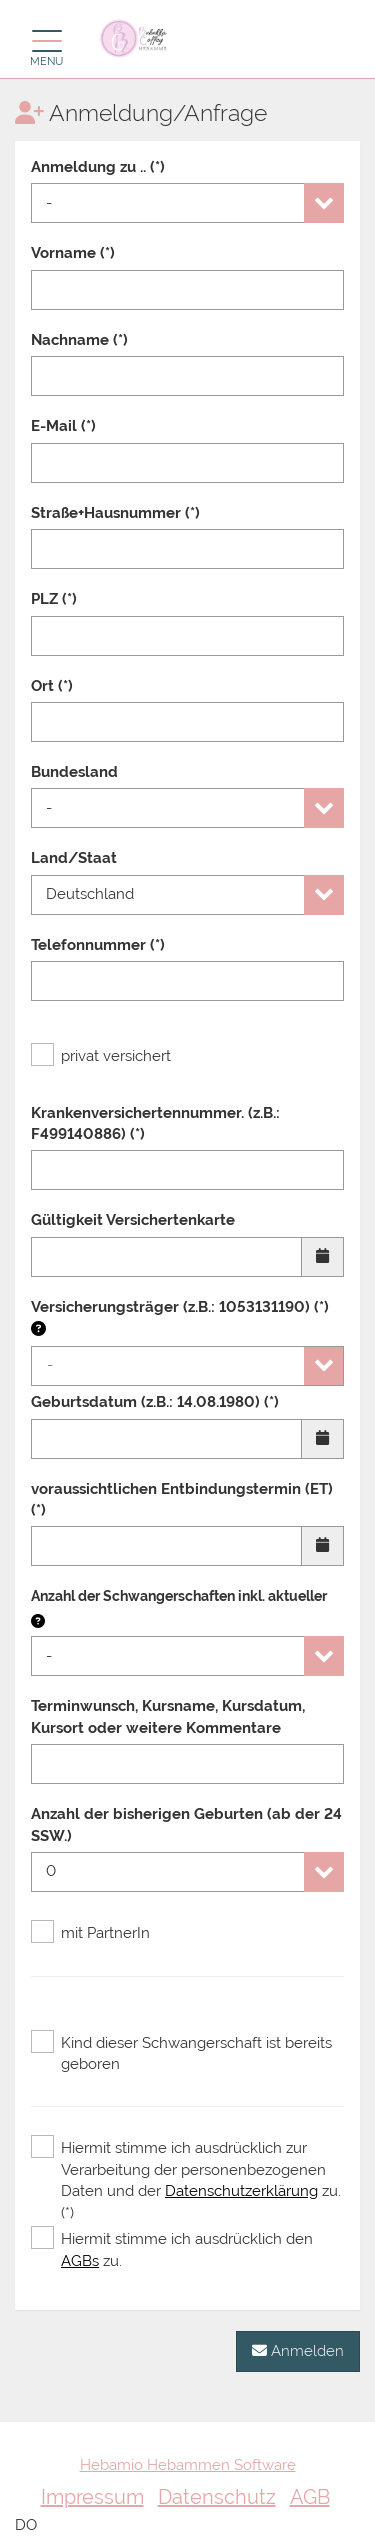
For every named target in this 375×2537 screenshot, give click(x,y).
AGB (310, 2497)
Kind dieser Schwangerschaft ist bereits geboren (181, 2053)
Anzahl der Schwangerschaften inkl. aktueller (179, 1596)
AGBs (80, 2261)
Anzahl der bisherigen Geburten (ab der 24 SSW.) (186, 1824)
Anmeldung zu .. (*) (98, 167)
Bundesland (74, 772)
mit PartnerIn (90, 1933)
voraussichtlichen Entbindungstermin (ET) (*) (182, 1499)
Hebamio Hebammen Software (188, 2465)
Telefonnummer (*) (98, 945)
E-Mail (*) (63, 426)
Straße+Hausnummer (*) (115, 513)
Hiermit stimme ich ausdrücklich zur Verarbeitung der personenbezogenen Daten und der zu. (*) (186, 2179)
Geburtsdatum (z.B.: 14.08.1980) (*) (155, 1402)
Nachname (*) (79, 340)
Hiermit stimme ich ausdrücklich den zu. (172, 2249)
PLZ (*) (54, 599)
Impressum (92, 2497)
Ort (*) (52, 686)
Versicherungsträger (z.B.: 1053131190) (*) (180, 1318)
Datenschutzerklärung (241, 2191)
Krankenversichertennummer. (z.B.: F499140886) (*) (155, 1123)
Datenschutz (217, 2497)
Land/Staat (74, 858)
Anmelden (298, 2350)
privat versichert (101, 1056)
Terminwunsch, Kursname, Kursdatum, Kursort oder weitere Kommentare (168, 1716)
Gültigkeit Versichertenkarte (133, 1220)
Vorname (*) (73, 253)
